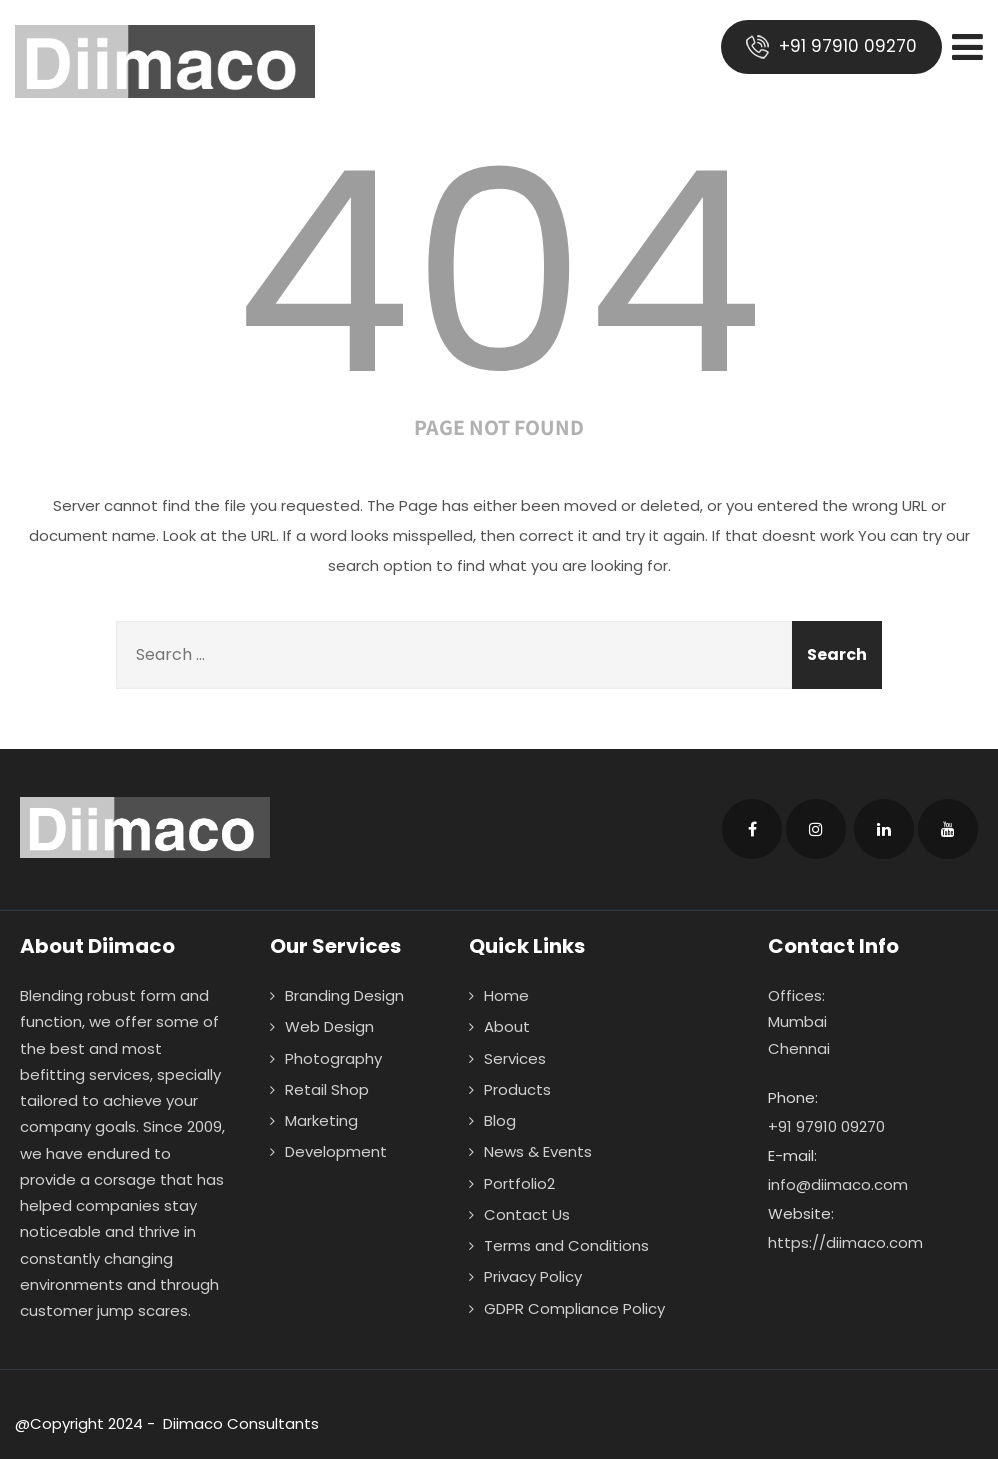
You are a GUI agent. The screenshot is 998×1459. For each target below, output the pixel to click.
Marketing (321, 1120)
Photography (333, 1058)
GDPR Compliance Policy (574, 1308)
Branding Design (344, 995)
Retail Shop (327, 1089)
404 (499, 273)
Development (336, 1151)
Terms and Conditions (566, 1245)
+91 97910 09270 (831, 46)
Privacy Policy (533, 1276)
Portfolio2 (519, 1183)
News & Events (538, 1151)
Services (515, 1058)
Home (506, 995)
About (507, 1026)
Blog (500, 1120)
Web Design (329, 1026)
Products (517, 1089)
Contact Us (527, 1214)
